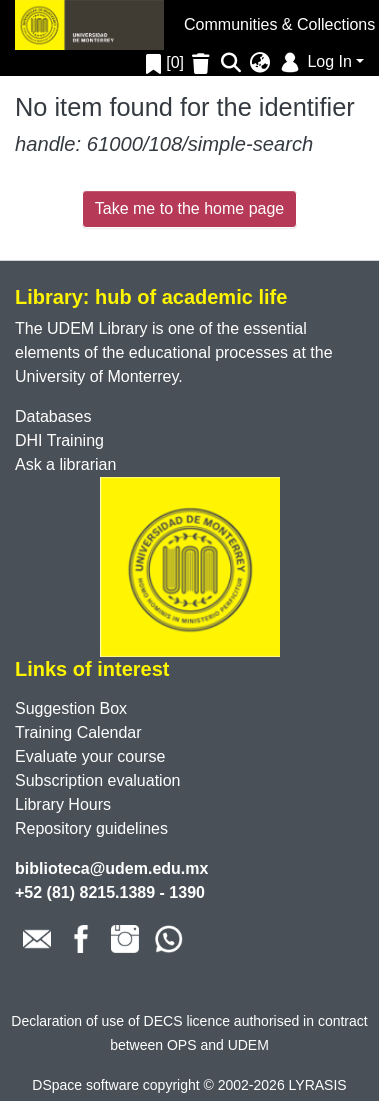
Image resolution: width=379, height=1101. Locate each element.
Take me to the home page (189, 208)
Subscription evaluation (97, 780)
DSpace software (85, 1085)
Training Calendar (78, 732)
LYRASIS (318, 1085)
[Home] (89, 25)
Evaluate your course (90, 756)
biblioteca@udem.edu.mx (111, 868)
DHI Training (59, 440)
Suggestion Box (71, 708)
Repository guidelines (91, 828)
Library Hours (63, 804)
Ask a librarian (65, 464)
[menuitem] (260, 63)
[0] (165, 62)
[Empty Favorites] (203, 63)
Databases (53, 416)
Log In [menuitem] (314, 61)
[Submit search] (231, 63)
